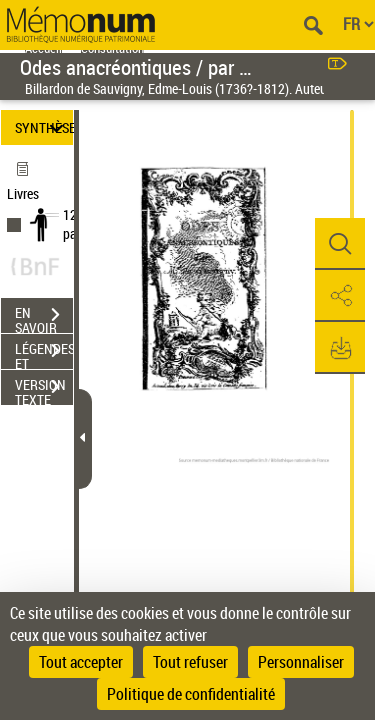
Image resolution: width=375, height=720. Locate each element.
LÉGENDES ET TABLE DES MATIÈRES (44, 353)
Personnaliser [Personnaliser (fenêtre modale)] (301, 662)
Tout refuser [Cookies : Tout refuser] (190, 662)
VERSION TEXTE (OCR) (44, 389)
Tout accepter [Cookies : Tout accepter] (81, 662)
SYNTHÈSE (44, 127)
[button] (340, 244)
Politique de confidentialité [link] (191, 694)
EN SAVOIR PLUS (44, 317)
